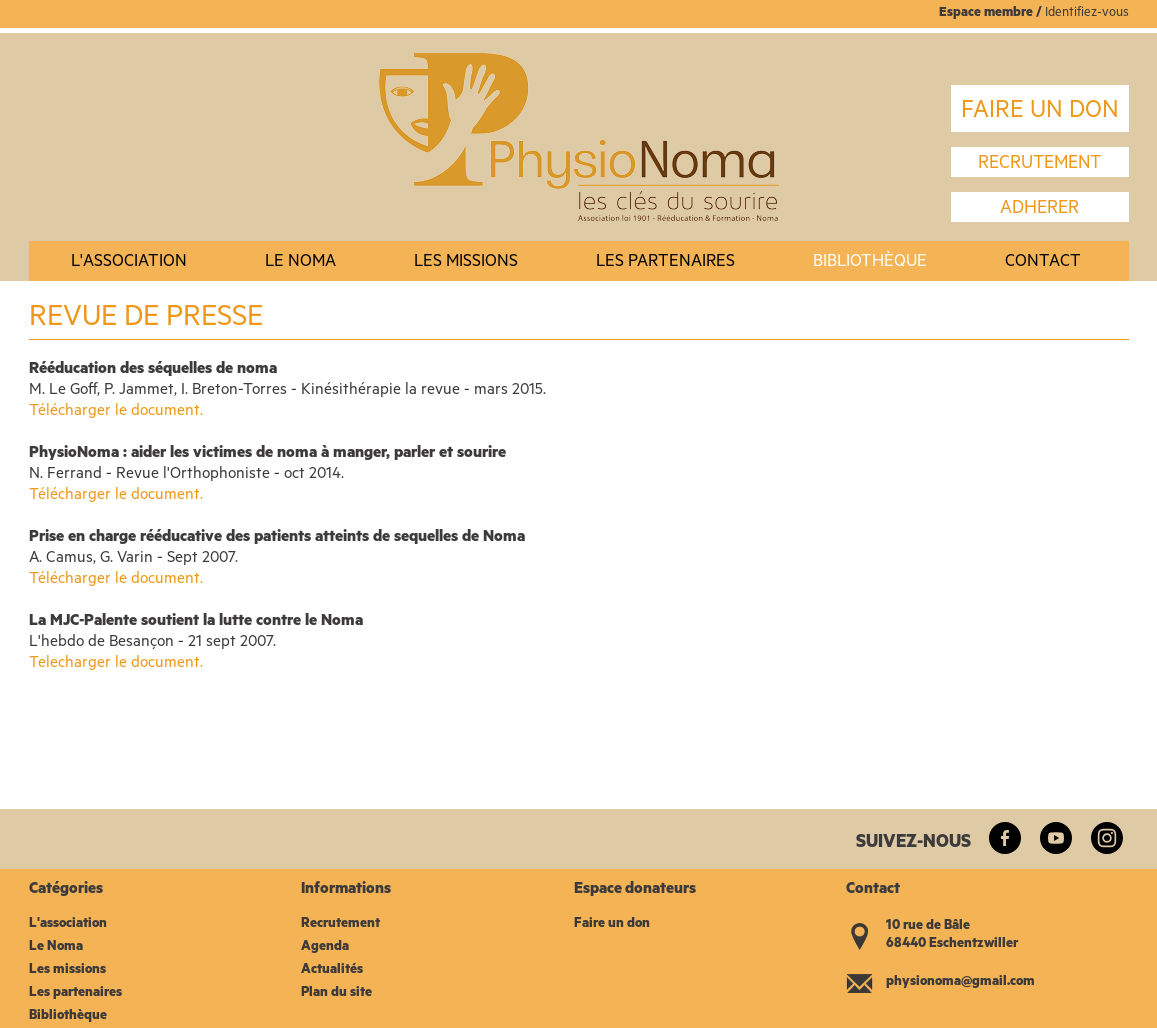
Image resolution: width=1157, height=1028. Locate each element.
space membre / (996, 13)
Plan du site (336, 993)
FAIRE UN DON (1040, 113)
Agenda (325, 947)
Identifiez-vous (1087, 13)
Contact (1043, 263)
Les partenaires (665, 263)
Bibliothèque (870, 263)
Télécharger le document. (116, 412)
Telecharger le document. (116, 664)
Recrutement (340, 924)
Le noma (300, 263)
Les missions (466, 263)
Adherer (1039, 210)
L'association (129, 263)
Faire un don (612, 924)
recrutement (1039, 165)
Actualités (332, 970)
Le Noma (56, 947)
